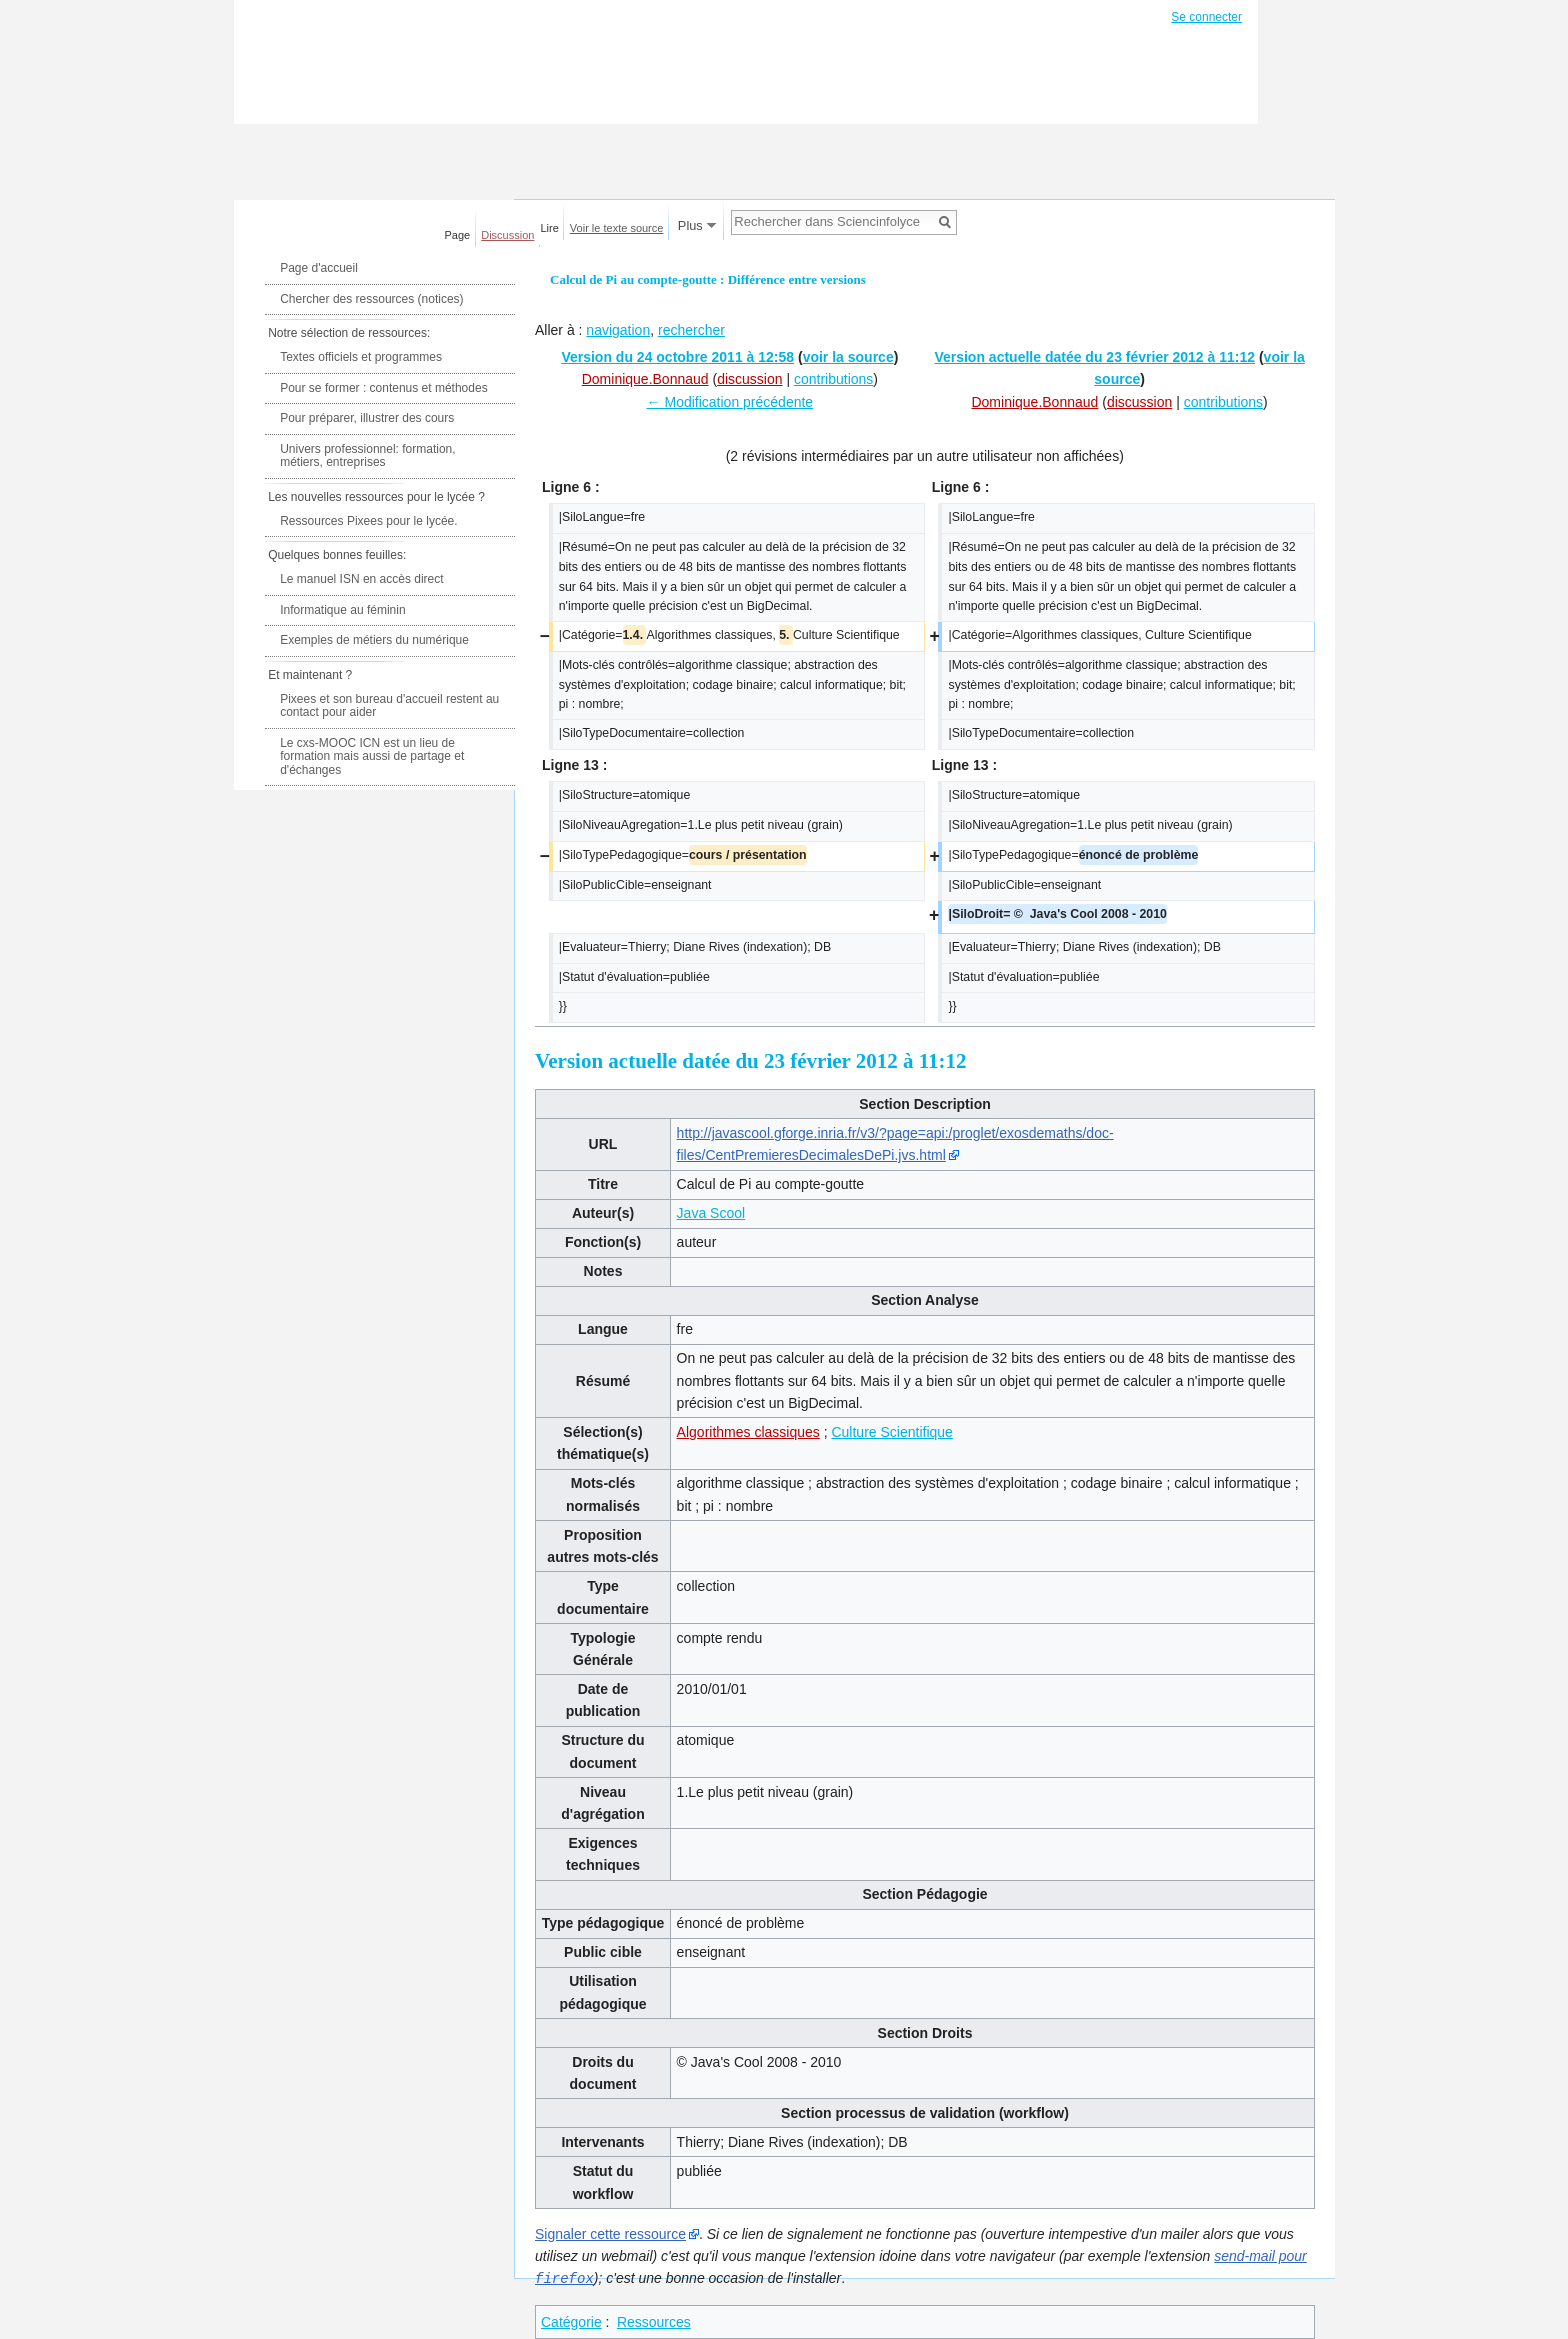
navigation (618, 330)
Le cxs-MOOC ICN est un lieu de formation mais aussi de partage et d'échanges (372, 756)
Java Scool (711, 1213)
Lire (550, 228)
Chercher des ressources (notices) (371, 299)
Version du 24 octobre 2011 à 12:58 (677, 357)
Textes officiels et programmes (361, 357)
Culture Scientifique (891, 1432)
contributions (833, 379)
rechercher (691, 330)
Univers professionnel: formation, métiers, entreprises (367, 456)
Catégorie (571, 2321)
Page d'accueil (319, 268)
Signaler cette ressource (610, 2234)
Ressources (654, 2321)
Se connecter (1206, 17)
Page (458, 235)
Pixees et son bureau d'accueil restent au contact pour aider (389, 706)
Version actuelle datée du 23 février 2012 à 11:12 (1094, 357)
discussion (749, 379)
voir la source (848, 357)
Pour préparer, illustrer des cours (367, 418)
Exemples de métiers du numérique (374, 640)
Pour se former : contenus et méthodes (383, 388)
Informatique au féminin (342, 610)
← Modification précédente (730, 402)
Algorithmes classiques (748, 1432)
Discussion (507, 235)
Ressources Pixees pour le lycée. (368, 521)
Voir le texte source (617, 228)
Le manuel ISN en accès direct (361, 579)
